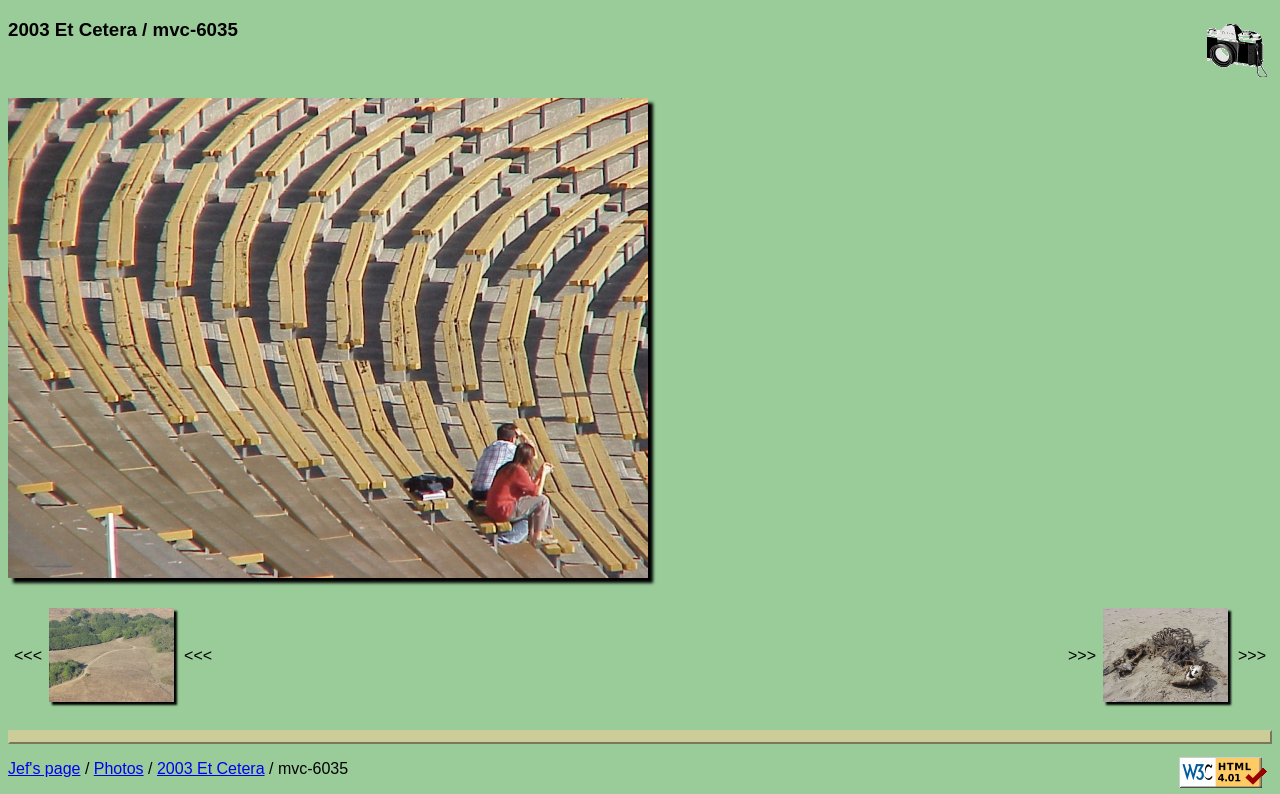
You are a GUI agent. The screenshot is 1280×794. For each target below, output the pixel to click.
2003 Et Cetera (211, 768)
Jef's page (44, 768)
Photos (119, 768)
